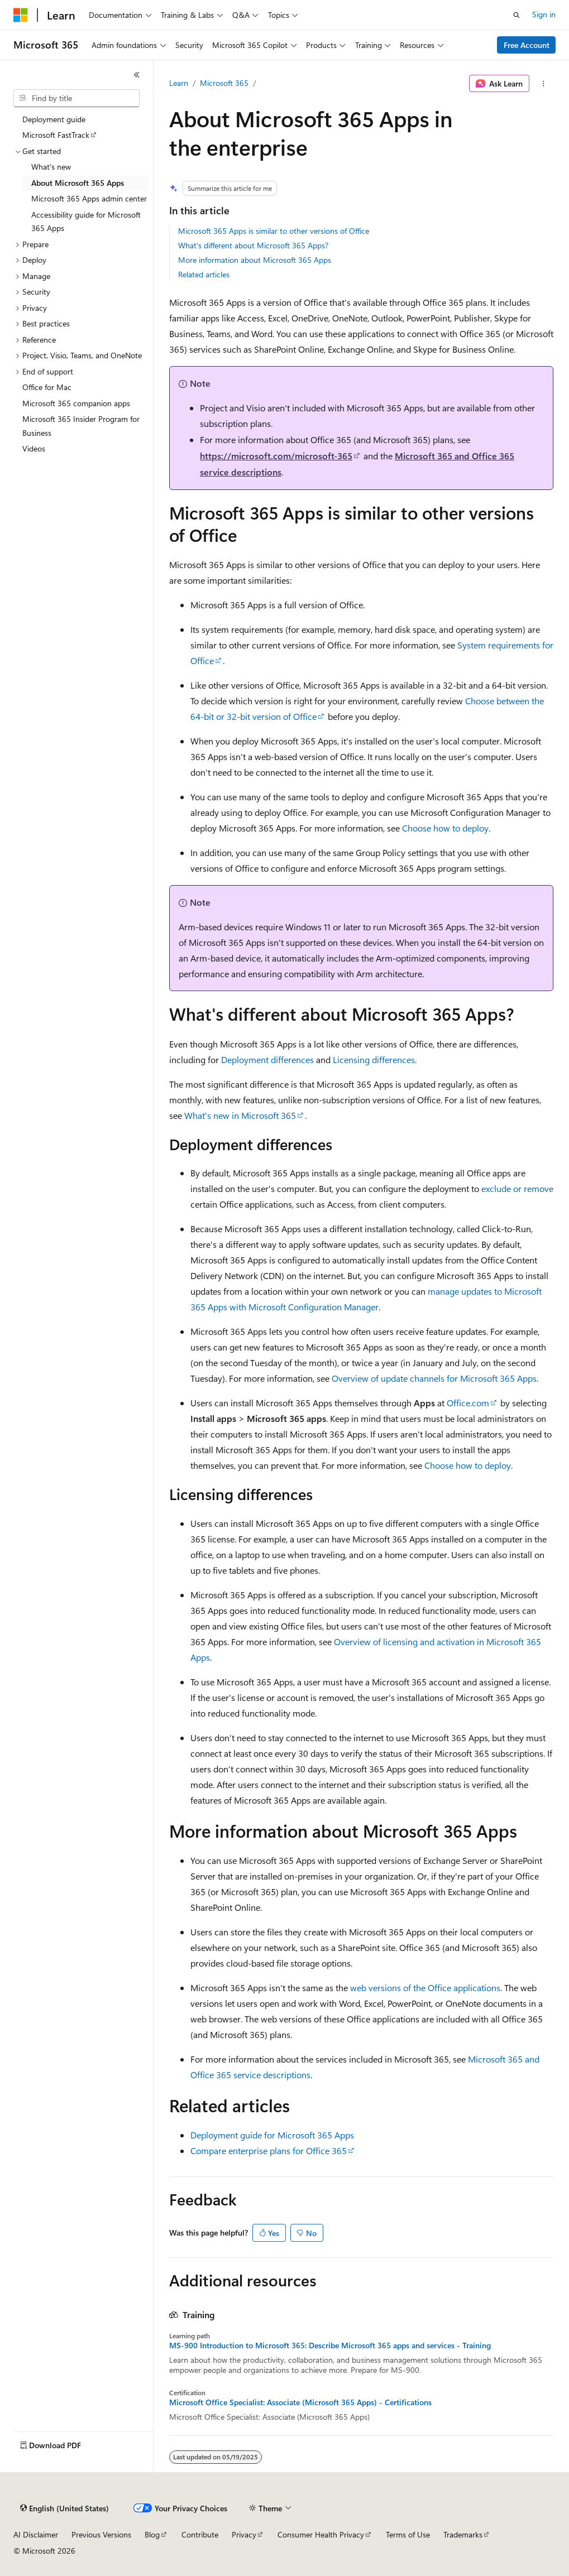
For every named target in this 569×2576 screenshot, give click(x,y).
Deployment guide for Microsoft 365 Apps (272, 2135)
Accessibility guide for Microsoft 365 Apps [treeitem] (86, 221)
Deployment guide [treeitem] (53, 119)
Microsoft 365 (224, 83)
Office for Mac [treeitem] (46, 387)
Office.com (468, 1403)
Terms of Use (408, 2534)
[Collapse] (137, 75)
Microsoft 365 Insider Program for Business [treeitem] (81, 426)
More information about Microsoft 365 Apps (254, 259)
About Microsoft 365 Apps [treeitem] (77, 182)
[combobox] (76, 98)
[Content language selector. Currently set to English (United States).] (64, 2508)
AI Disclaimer (35, 2534)
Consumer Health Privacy (321, 2534)
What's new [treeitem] (51, 166)
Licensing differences (374, 1059)
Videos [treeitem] (33, 448)
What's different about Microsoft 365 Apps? (253, 245)
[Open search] (516, 15)
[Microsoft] (20, 15)
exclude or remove (517, 1188)
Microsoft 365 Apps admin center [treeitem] (89, 198)
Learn (178, 83)
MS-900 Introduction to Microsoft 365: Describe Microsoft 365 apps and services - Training (330, 2345)
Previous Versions (101, 2534)
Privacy (244, 2534)
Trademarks (462, 2534)
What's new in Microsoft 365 (240, 1115)
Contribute (199, 2534)
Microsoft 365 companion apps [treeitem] (76, 403)
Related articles (203, 274)
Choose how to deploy (445, 828)
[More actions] (543, 84)
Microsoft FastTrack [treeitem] (55, 134)
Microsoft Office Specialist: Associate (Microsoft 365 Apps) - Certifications (300, 2402)
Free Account (526, 45)
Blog (152, 2534)
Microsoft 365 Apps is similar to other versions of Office (273, 230)
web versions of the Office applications (425, 1987)
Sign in (544, 14)
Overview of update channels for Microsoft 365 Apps (434, 1378)
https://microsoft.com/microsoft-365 (276, 456)
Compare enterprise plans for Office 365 (268, 2150)
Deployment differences (267, 1059)
